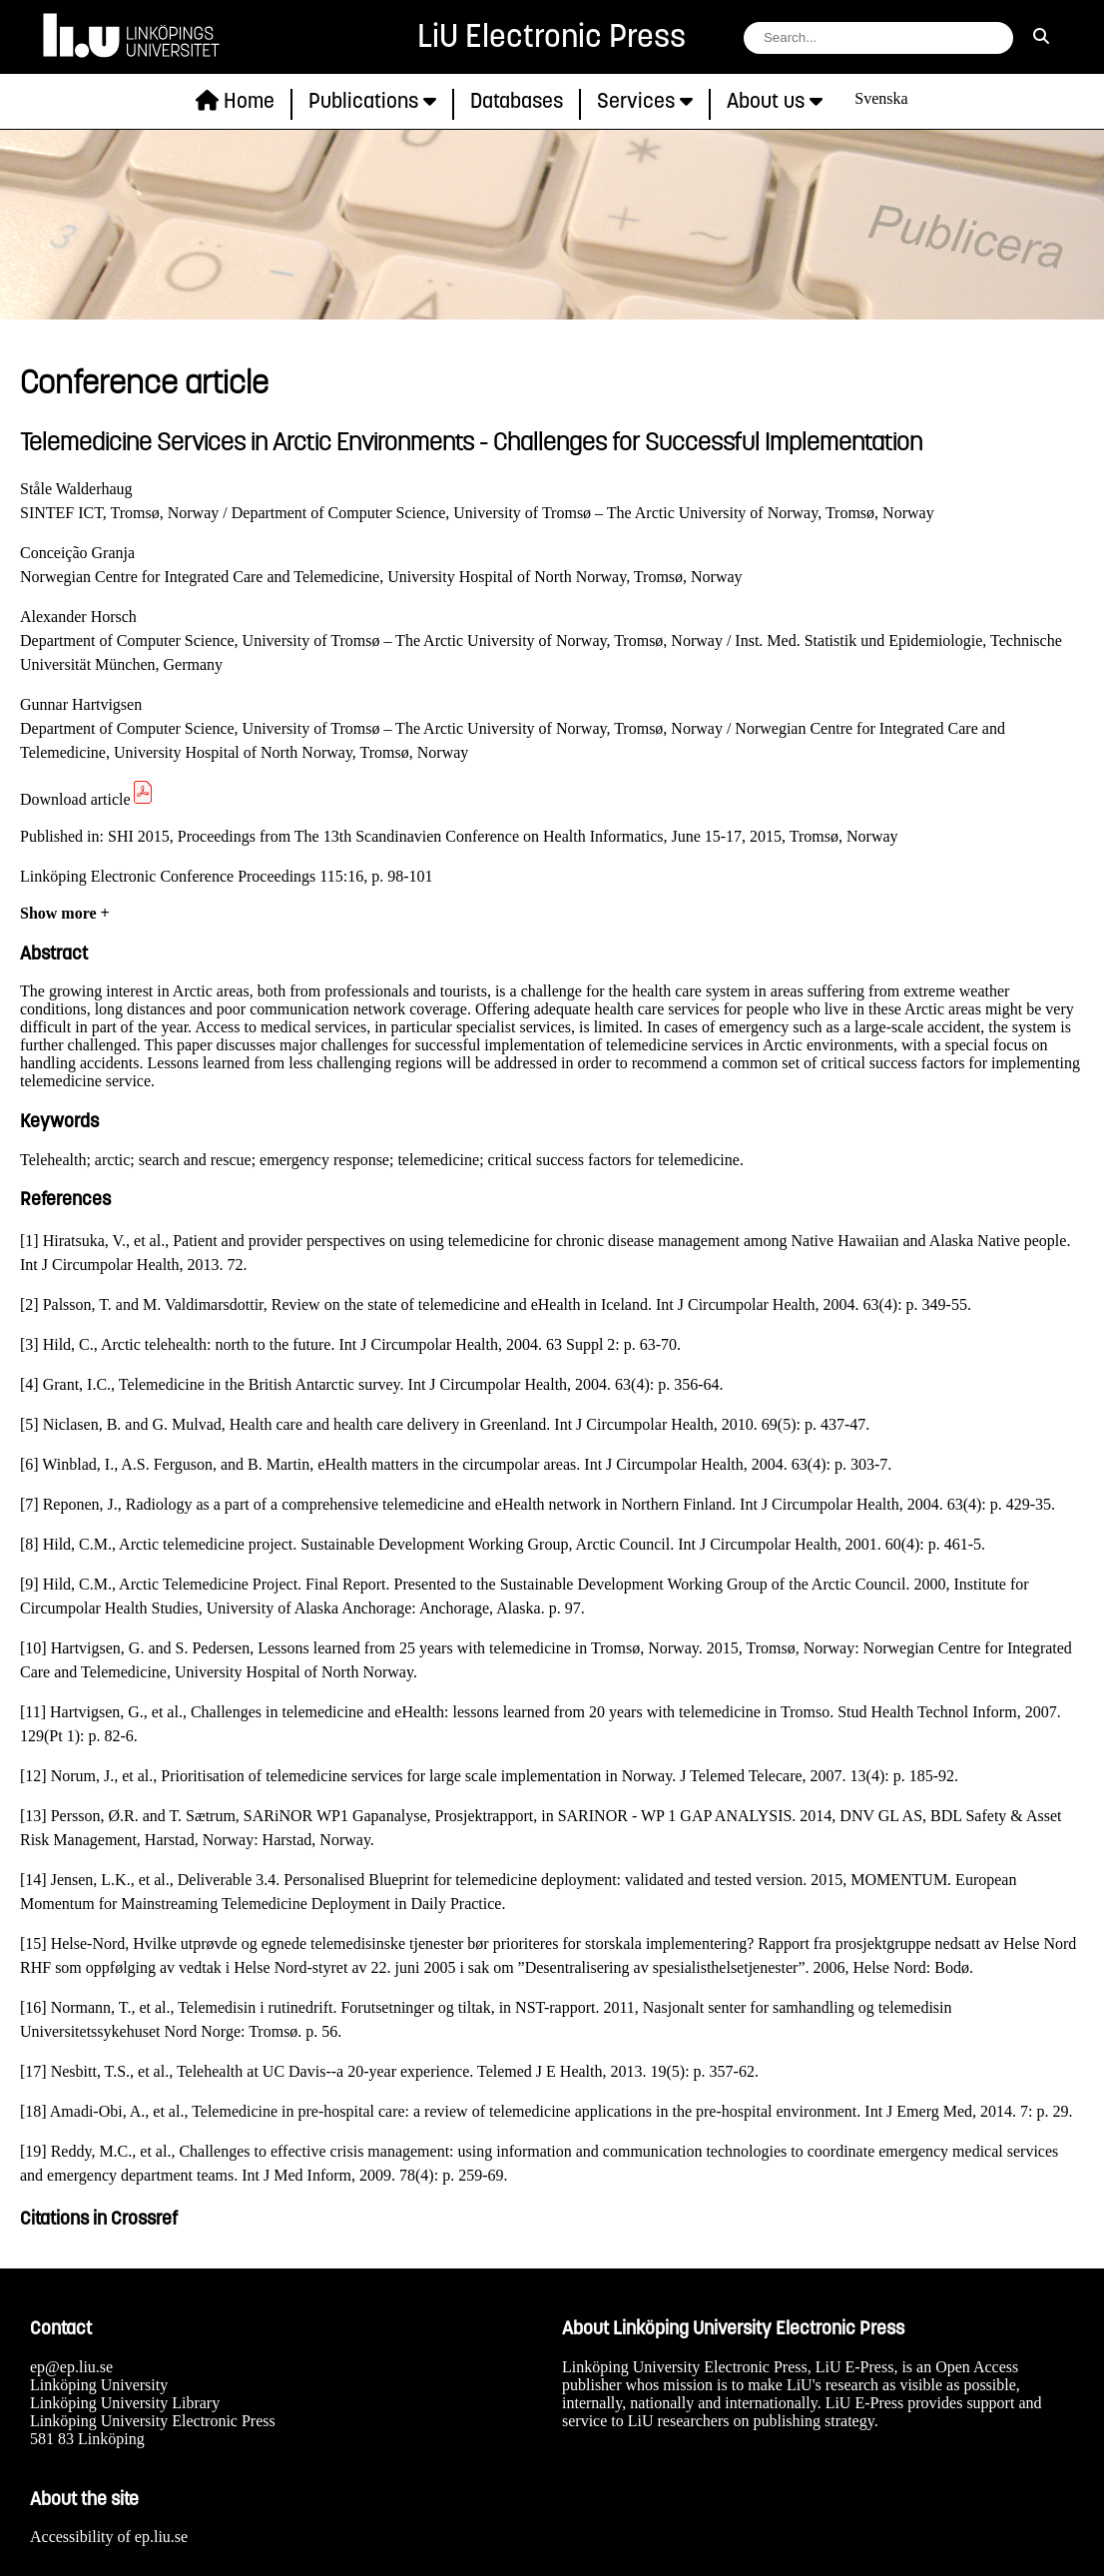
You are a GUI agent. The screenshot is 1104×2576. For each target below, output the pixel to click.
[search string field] (878, 38)
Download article (87, 799)
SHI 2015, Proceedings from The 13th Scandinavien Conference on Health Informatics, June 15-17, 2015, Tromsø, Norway (503, 836)
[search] (1041, 37)
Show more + (65, 913)
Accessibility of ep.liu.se (109, 2536)
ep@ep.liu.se (71, 2366)
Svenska (880, 98)
